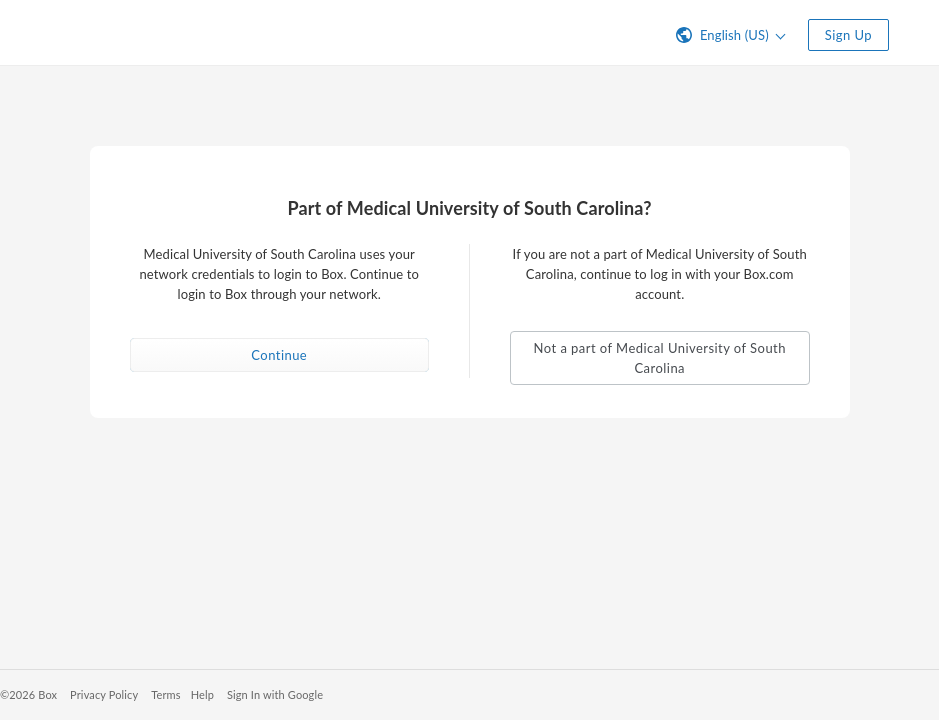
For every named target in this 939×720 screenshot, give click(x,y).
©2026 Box (28, 694)
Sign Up (848, 35)
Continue (279, 355)
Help (202, 694)
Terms (165, 694)
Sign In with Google (275, 694)
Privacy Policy (104, 694)
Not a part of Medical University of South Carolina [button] (660, 358)
